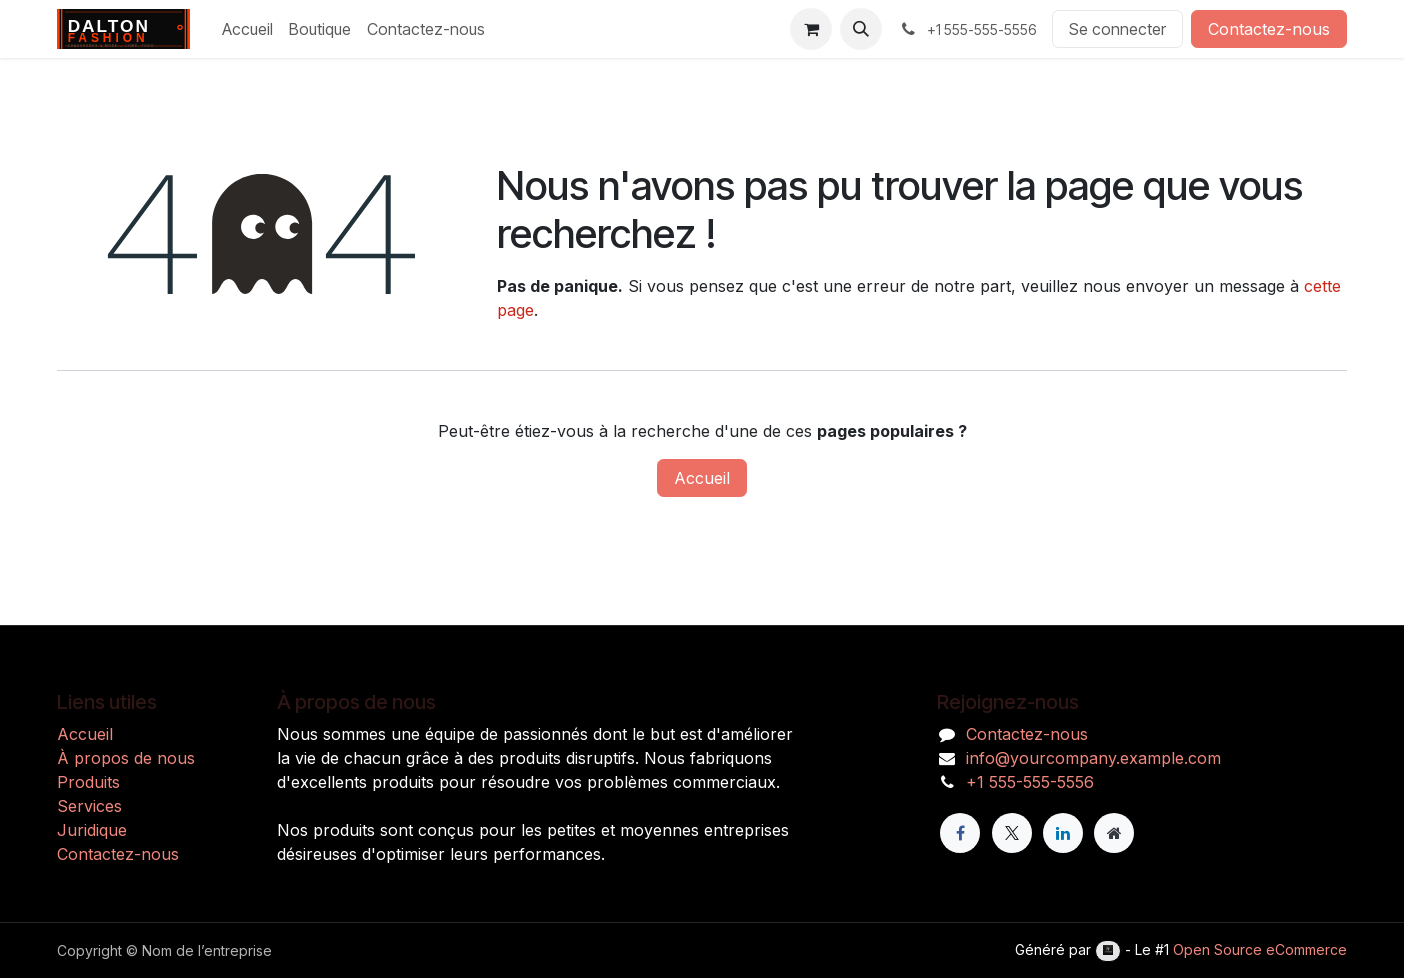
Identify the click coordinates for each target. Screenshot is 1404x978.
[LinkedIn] (1063, 833)
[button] (861, 29)
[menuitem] (247, 29)
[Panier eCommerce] (811, 29)
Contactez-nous (1269, 29)
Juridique (92, 830)
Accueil (702, 478)
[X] (1012, 833)
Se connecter (1117, 29)
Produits (88, 782)
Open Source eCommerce (1260, 949)
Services (89, 806)
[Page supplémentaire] (1114, 833)
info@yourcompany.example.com (1093, 758)
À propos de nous (126, 758)
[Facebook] (960, 833)
